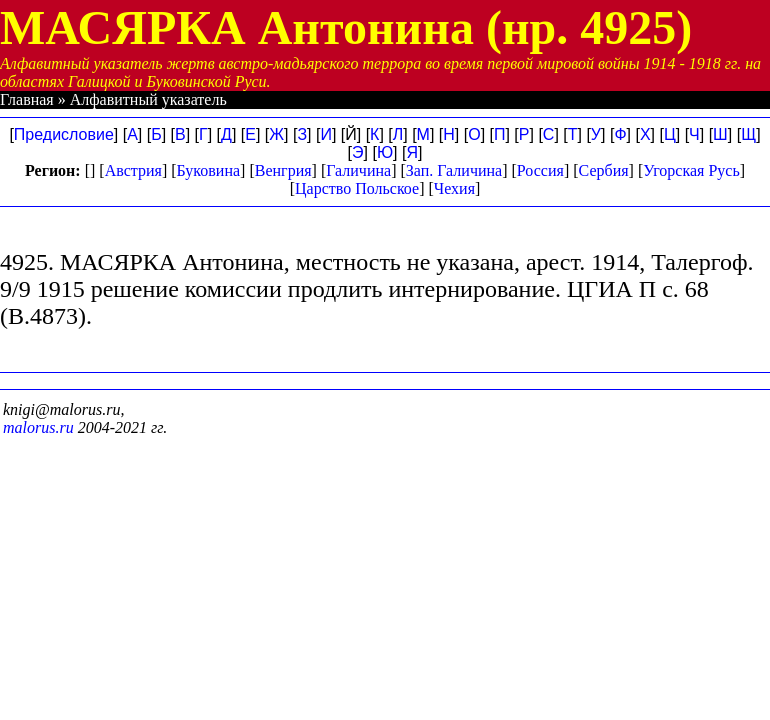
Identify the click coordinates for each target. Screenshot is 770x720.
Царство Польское (357, 188)
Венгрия (283, 170)
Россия (540, 170)
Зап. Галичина (454, 170)
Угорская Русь (691, 170)
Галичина (358, 170)
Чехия (454, 188)
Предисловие (64, 134)
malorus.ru (38, 427)
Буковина (209, 170)
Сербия (604, 170)
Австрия (133, 170)
